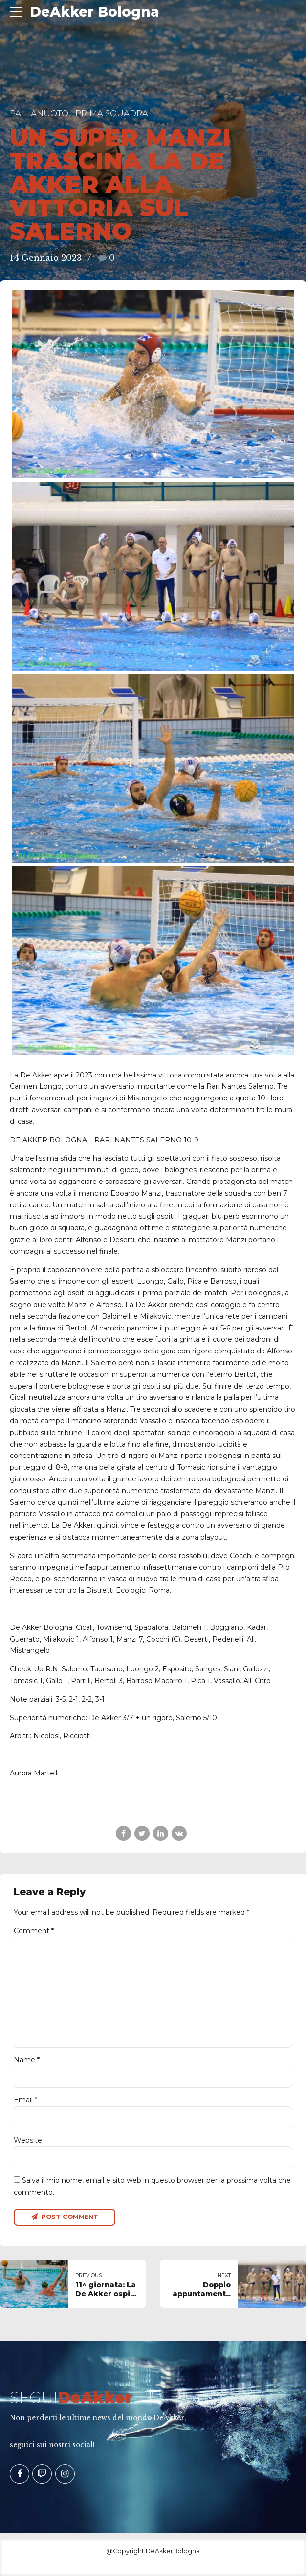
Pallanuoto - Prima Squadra (79, 113)
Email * (25, 2100)
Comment (34, 1930)
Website (28, 2140)
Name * (27, 2060)
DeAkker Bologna (94, 11)
